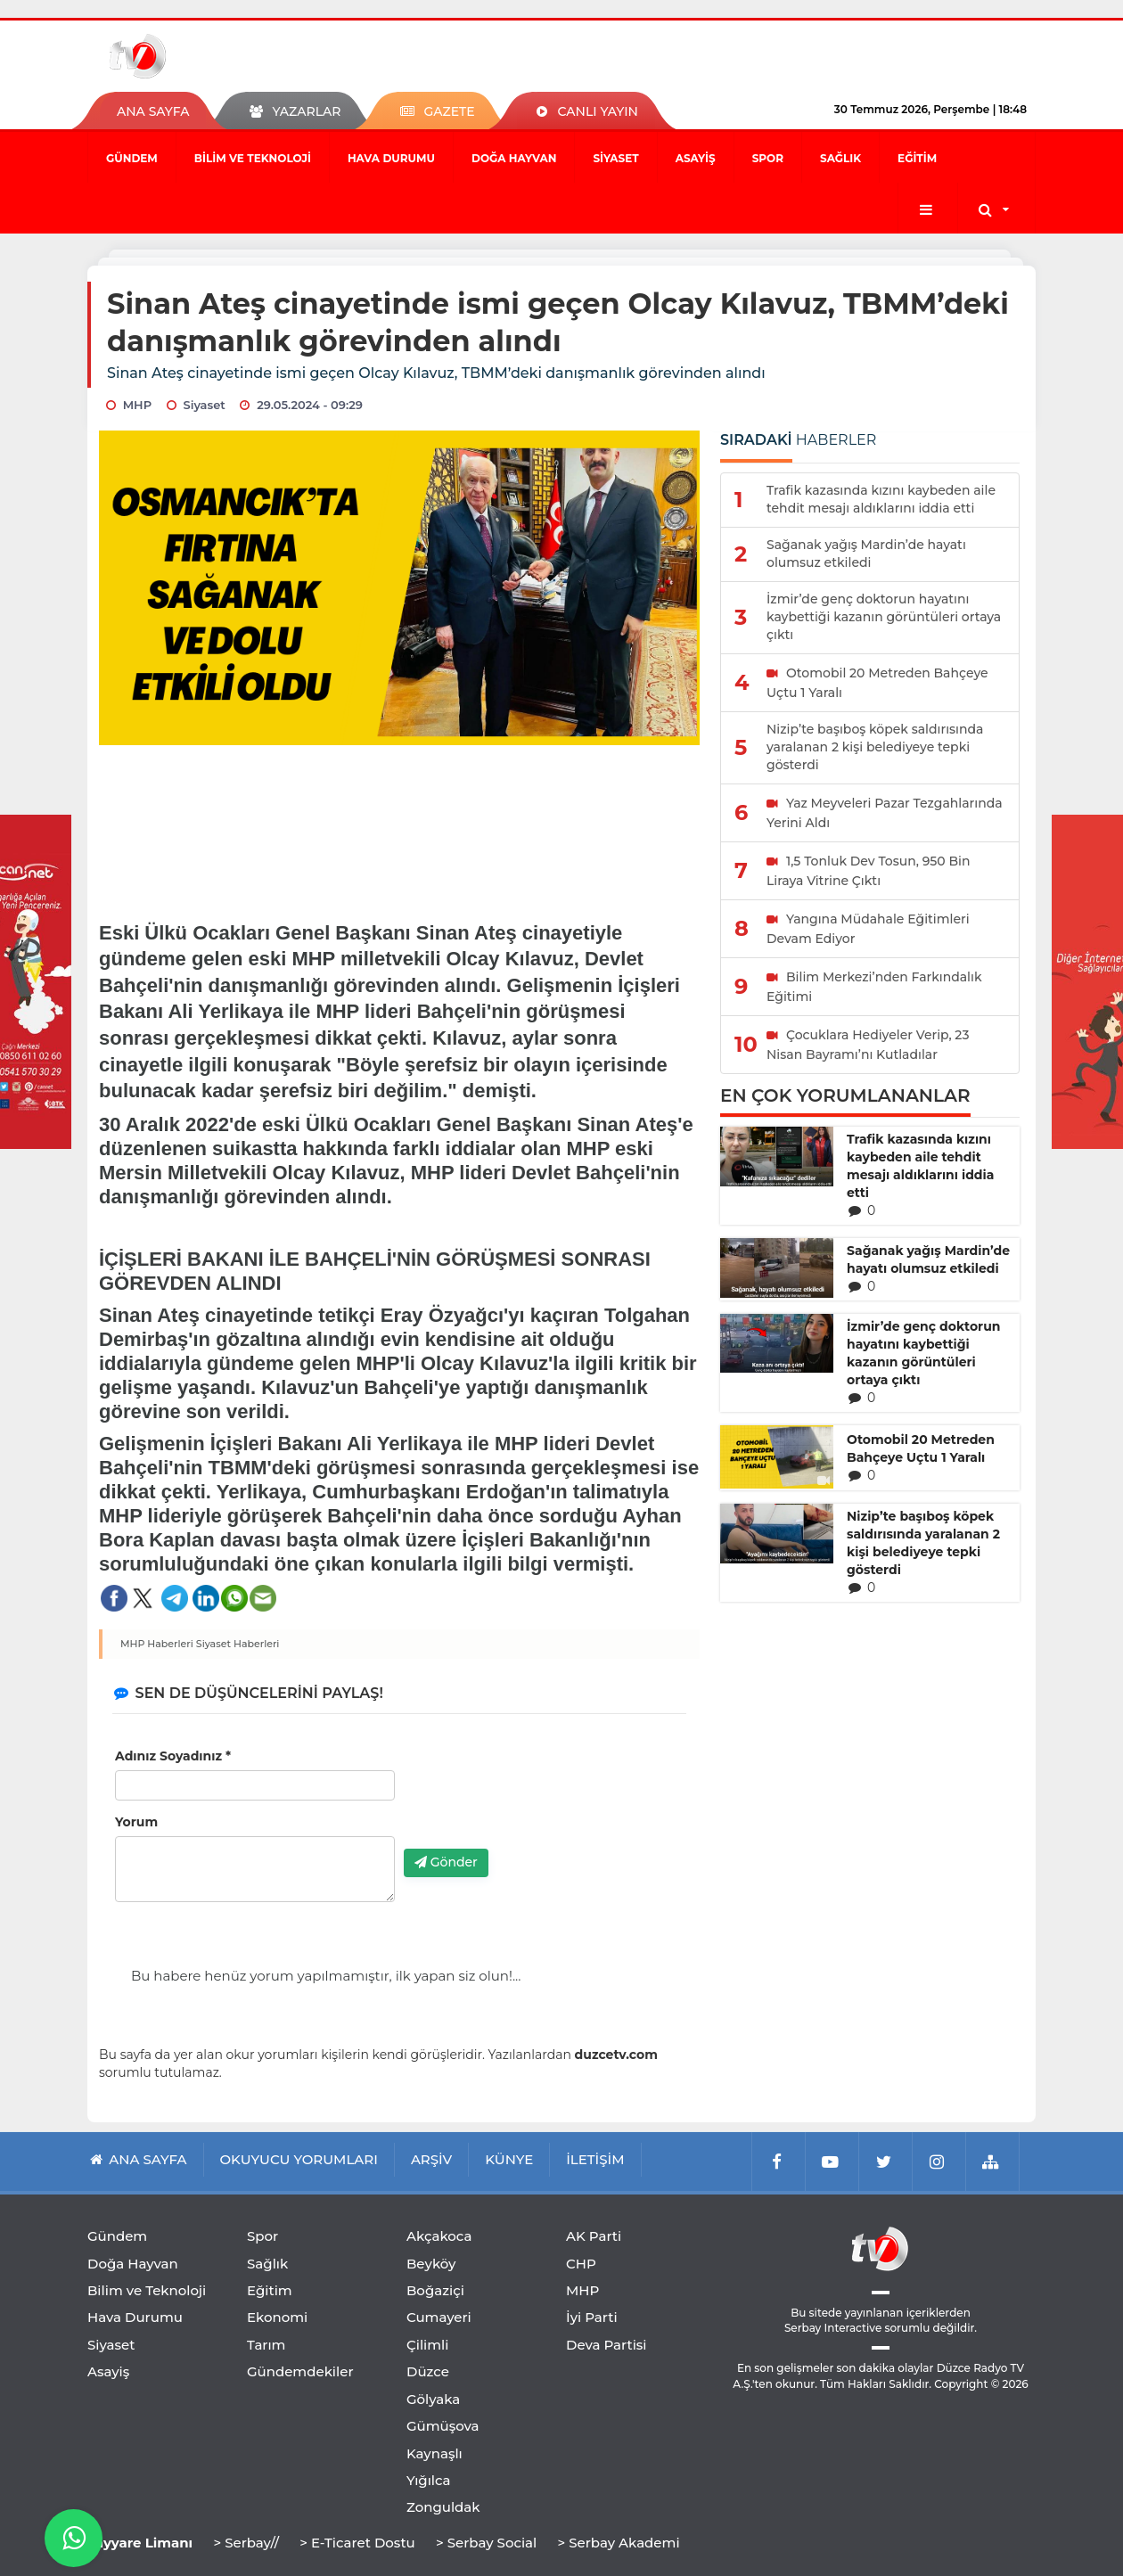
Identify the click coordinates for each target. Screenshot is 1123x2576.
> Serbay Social (486, 2542)
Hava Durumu (391, 158)
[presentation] (539, 1800)
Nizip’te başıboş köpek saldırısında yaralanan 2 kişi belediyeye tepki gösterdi (923, 1543)
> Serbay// (246, 2542)
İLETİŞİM (595, 2159)
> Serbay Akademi (618, 2542)
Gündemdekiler (300, 2371)
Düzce (427, 2371)
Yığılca (428, 2480)
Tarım (266, 2344)
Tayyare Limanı (140, 2542)
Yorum (136, 1822)
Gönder (446, 1862)
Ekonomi (277, 2317)
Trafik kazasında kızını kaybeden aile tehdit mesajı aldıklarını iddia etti (920, 1166)
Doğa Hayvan (513, 158)
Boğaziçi (435, 2290)
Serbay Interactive (832, 2327)
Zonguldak (443, 2506)
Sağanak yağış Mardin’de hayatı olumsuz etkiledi (928, 1259)
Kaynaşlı (434, 2453)
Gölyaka (433, 2399)
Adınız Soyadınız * (173, 1756)
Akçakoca (438, 2235)
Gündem (132, 158)
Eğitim (917, 158)
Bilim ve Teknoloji (252, 158)
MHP (582, 2290)
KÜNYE (509, 2159)
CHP (581, 2263)
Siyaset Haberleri (238, 1643)
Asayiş (696, 158)
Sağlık (840, 158)
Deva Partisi (606, 2344)
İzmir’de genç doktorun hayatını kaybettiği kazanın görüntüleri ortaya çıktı (923, 1353)
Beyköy (430, 2263)
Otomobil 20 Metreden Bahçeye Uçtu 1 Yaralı (921, 1448)
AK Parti (593, 2235)
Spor (767, 158)
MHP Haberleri (156, 1643)
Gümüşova (443, 2425)
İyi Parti (592, 2317)
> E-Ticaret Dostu (356, 2542)
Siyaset (615, 158)
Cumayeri (438, 2317)
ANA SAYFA (153, 111)
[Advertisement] (400, 821)
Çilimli (427, 2344)
